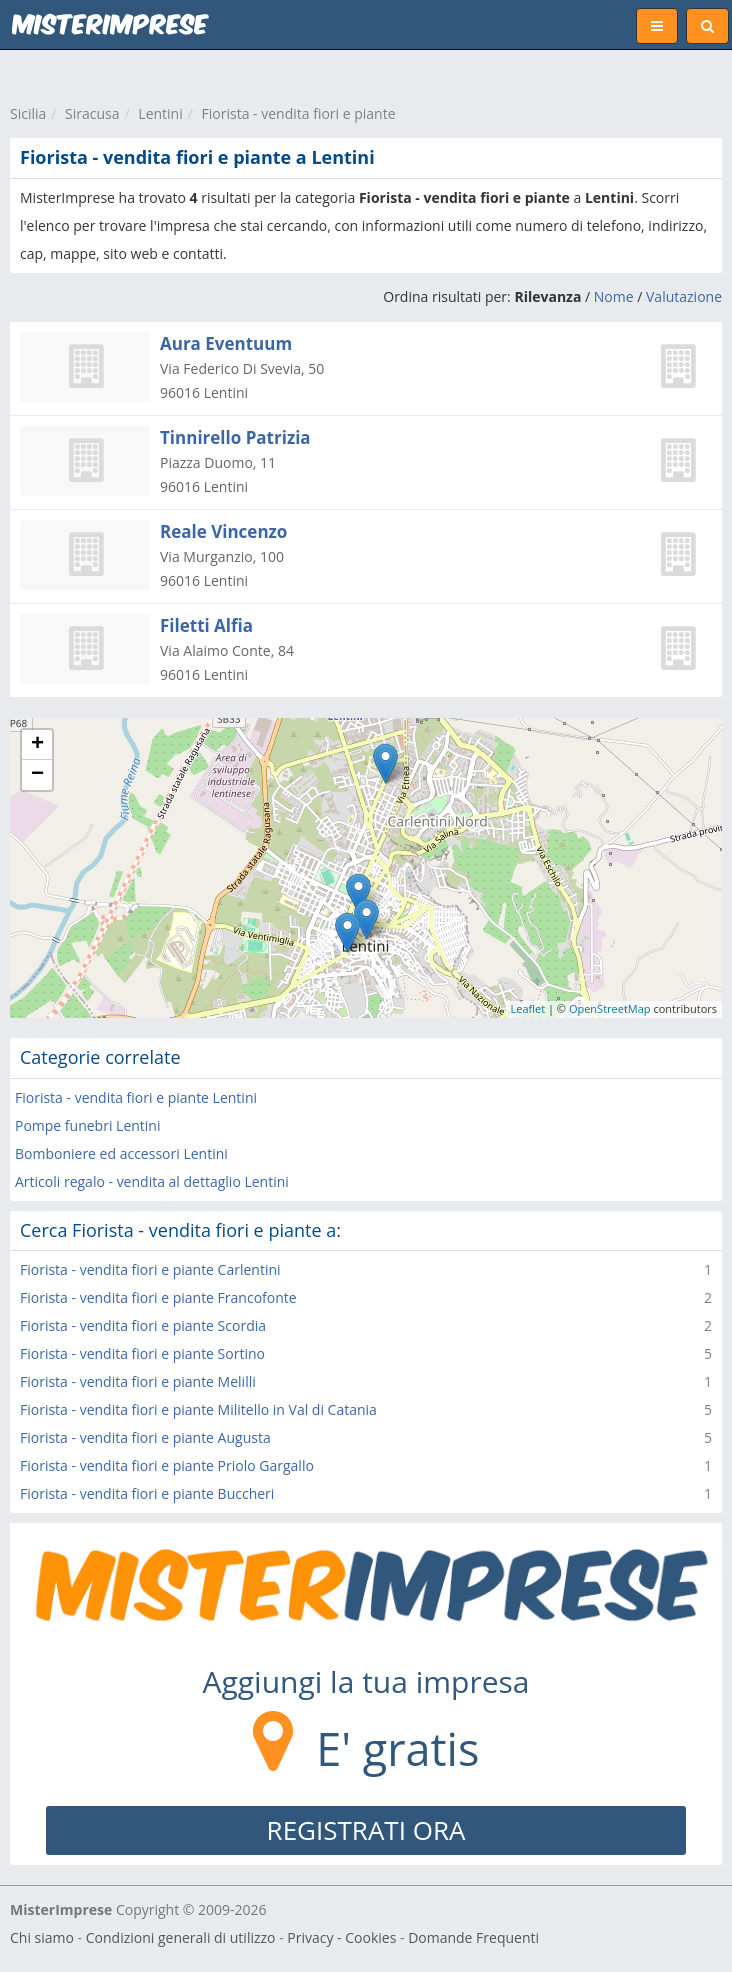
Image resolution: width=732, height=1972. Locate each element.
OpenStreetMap (610, 1008)
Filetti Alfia (206, 625)
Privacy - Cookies (341, 1937)
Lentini (160, 113)
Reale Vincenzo (223, 531)
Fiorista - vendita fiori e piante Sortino (142, 1353)
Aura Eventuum (226, 343)
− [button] (37, 775)
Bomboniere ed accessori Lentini (121, 1153)
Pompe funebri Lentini (87, 1125)
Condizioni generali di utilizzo (181, 1937)
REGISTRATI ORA (366, 1830)
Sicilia (28, 113)
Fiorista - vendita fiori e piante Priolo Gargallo (167, 1465)
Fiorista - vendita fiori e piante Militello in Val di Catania (198, 1409)
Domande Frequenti (473, 1937)
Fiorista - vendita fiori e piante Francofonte (158, 1297)
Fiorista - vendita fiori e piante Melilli (138, 1381)
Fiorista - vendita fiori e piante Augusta (145, 1437)
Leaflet (528, 1008)
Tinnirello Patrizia (235, 437)
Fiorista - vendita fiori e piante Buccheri (147, 1493)
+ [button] (37, 745)
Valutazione (684, 296)
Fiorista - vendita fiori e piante (299, 113)
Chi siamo (42, 1937)
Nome (614, 296)
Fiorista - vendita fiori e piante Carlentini (150, 1269)
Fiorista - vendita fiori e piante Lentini (136, 1097)
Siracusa (92, 113)
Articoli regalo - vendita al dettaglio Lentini (152, 1181)
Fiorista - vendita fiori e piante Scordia (143, 1325)
